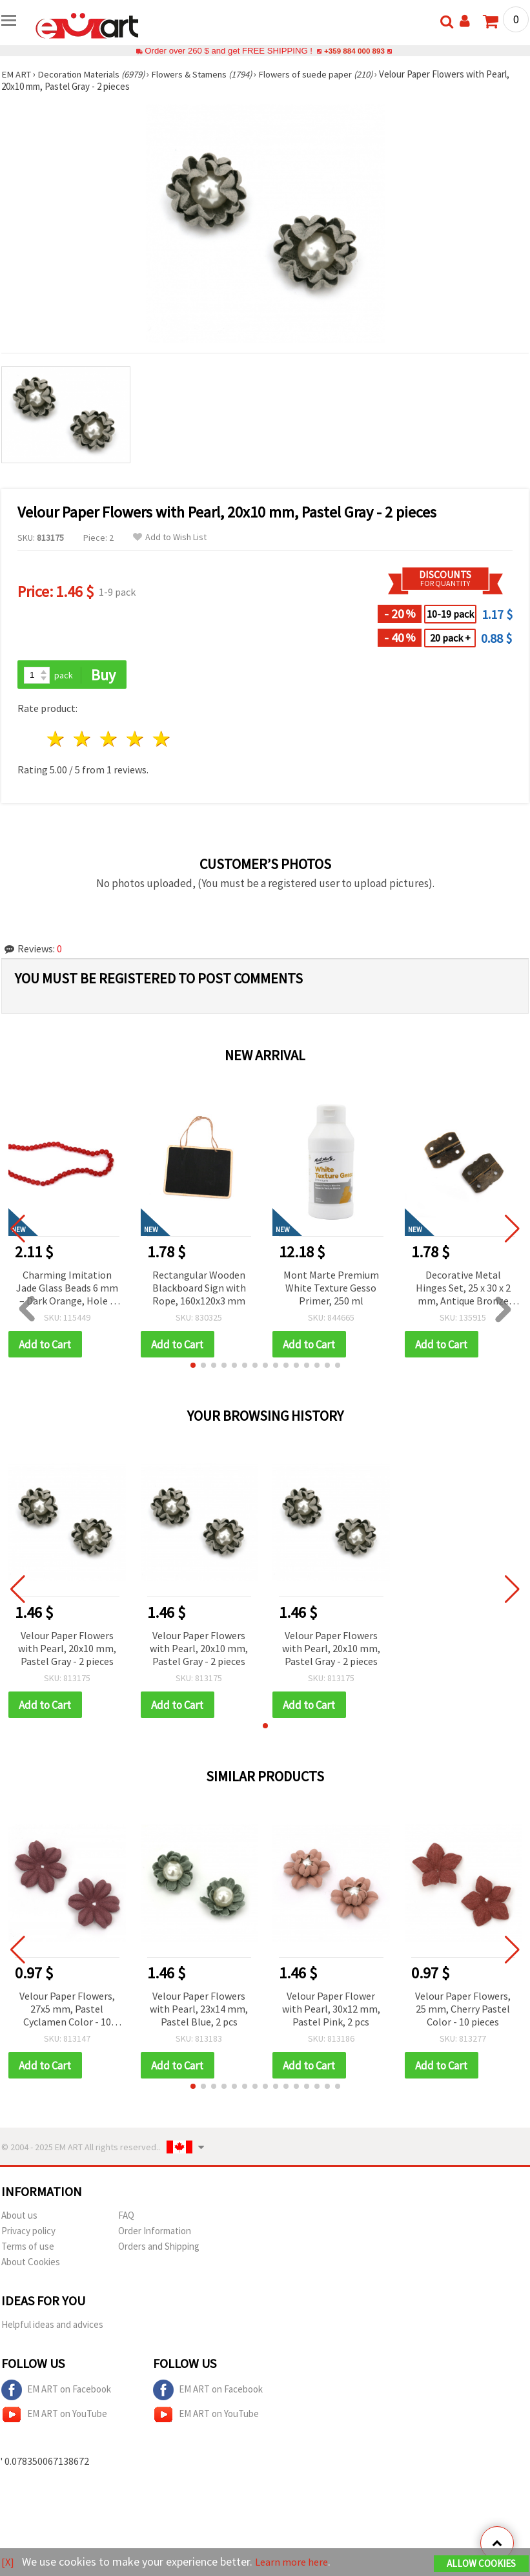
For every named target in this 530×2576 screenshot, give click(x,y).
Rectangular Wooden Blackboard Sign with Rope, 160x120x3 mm (199, 1288)
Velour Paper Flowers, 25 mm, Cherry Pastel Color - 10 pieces (463, 2010)
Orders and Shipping (158, 2249)
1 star (56, 740)
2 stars (83, 740)
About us (19, 2218)
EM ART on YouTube (54, 2417)
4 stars (135, 740)
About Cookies (30, 2264)
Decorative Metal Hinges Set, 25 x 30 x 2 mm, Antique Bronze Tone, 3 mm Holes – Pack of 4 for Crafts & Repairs (463, 1289)
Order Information (154, 2233)
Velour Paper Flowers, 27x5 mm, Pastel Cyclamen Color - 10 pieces (67, 2011)
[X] (8, 2562)
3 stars (109, 740)
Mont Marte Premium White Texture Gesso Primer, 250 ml (331, 1288)
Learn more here (295, 2562)
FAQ (126, 2218)
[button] (193, 1366)
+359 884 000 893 (354, 51)
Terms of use (27, 2249)
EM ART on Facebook (56, 2392)
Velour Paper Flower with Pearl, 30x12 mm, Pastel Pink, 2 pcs (331, 2010)
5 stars (161, 740)
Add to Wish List (170, 537)
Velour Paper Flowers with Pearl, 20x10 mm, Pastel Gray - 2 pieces (67, 1649)
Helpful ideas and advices (52, 2327)
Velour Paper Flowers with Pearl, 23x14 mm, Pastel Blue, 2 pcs (199, 2010)
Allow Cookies (481, 2564)
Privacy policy (28, 2233)
